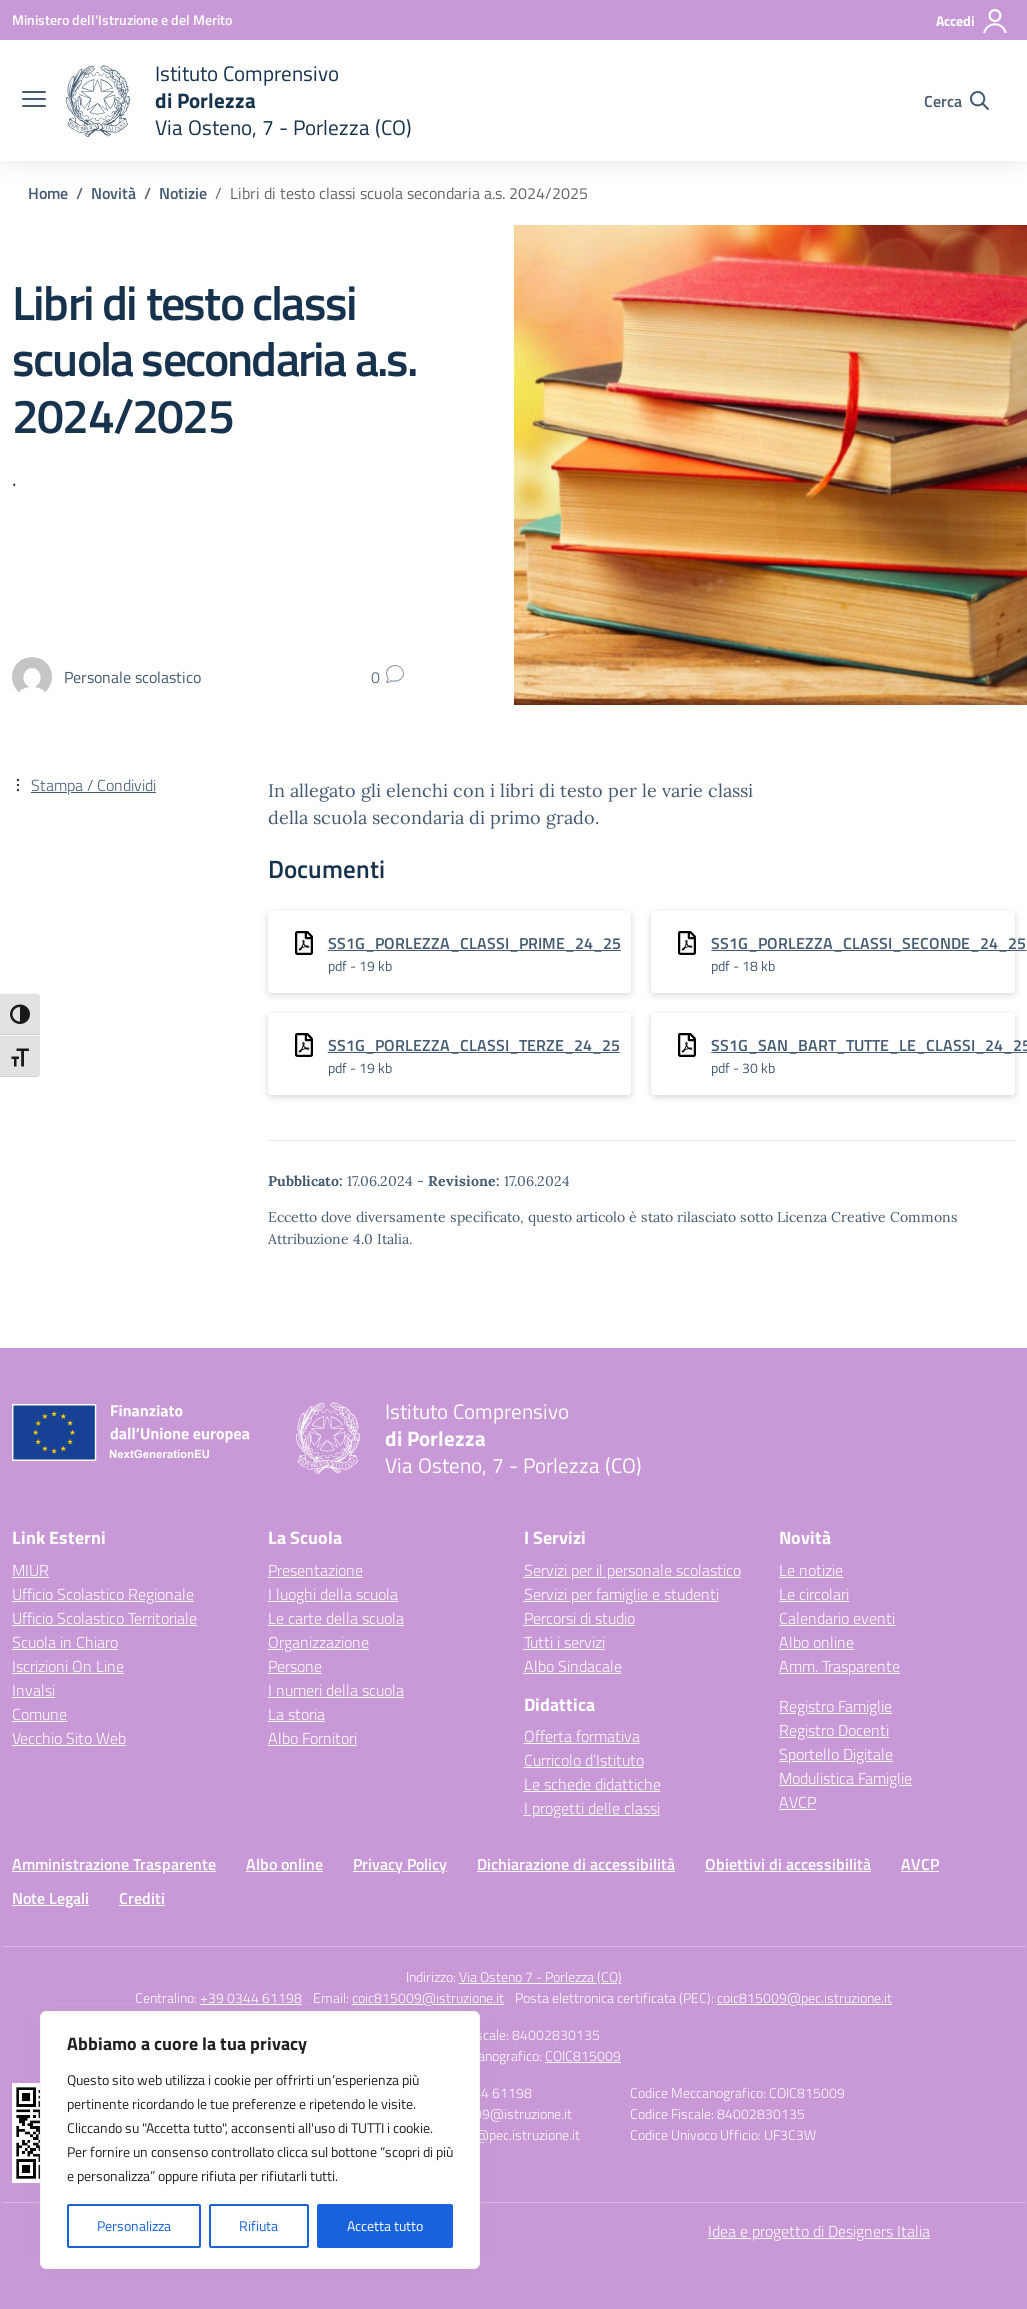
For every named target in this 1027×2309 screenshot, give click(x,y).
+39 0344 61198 (251, 1997)
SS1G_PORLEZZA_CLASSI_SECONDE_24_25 (868, 943)
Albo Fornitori (312, 1738)
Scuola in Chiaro (65, 1642)
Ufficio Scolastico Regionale (103, 1594)
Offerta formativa (582, 1736)
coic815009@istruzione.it (428, 1997)
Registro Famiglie (835, 1706)
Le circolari (814, 1594)
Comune (39, 1714)
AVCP (797, 1802)
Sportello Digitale (836, 1754)
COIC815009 (583, 2055)
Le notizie (811, 1570)
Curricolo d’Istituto (584, 1760)
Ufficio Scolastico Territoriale (104, 1618)
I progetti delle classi (592, 1808)
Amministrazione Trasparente (114, 1864)
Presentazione (315, 1570)
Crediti (142, 1898)
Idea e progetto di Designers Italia (819, 2231)
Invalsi (33, 1690)
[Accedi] (972, 21)
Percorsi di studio (579, 1618)
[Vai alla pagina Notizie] (183, 193)
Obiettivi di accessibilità (788, 1864)
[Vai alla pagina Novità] (113, 193)
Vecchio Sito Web (69, 1738)
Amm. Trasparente (839, 1666)
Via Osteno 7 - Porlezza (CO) (540, 1976)
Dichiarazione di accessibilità (576, 1864)
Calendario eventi (837, 1618)
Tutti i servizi (564, 1642)
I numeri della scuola (336, 1690)
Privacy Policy (400, 1864)
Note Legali (50, 1898)
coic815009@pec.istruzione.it (804, 1997)
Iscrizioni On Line (68, 1666)
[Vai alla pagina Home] (48, 193)
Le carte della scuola (336, 1618)
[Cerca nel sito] (956, 101)
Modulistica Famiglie (845, 1778)
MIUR (30, 1570)
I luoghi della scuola (333, 1594)
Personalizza (134, 2225)
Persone (295, 1666)
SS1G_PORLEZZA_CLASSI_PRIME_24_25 (474, 943)
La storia (296, 1714)
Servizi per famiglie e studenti (621, 1594)
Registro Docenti (834, 1730)
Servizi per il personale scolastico (632, 1570)
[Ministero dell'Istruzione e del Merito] (122, 19)
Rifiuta (258, 2225)
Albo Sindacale (573, 1666)
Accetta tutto (385, 2225)
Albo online (816, 1642)
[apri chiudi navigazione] (34, 101)
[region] (260, 2140)
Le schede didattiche (592, 1784)
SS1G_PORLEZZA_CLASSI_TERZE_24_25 (474, 1045)
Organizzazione (318, 1642)
